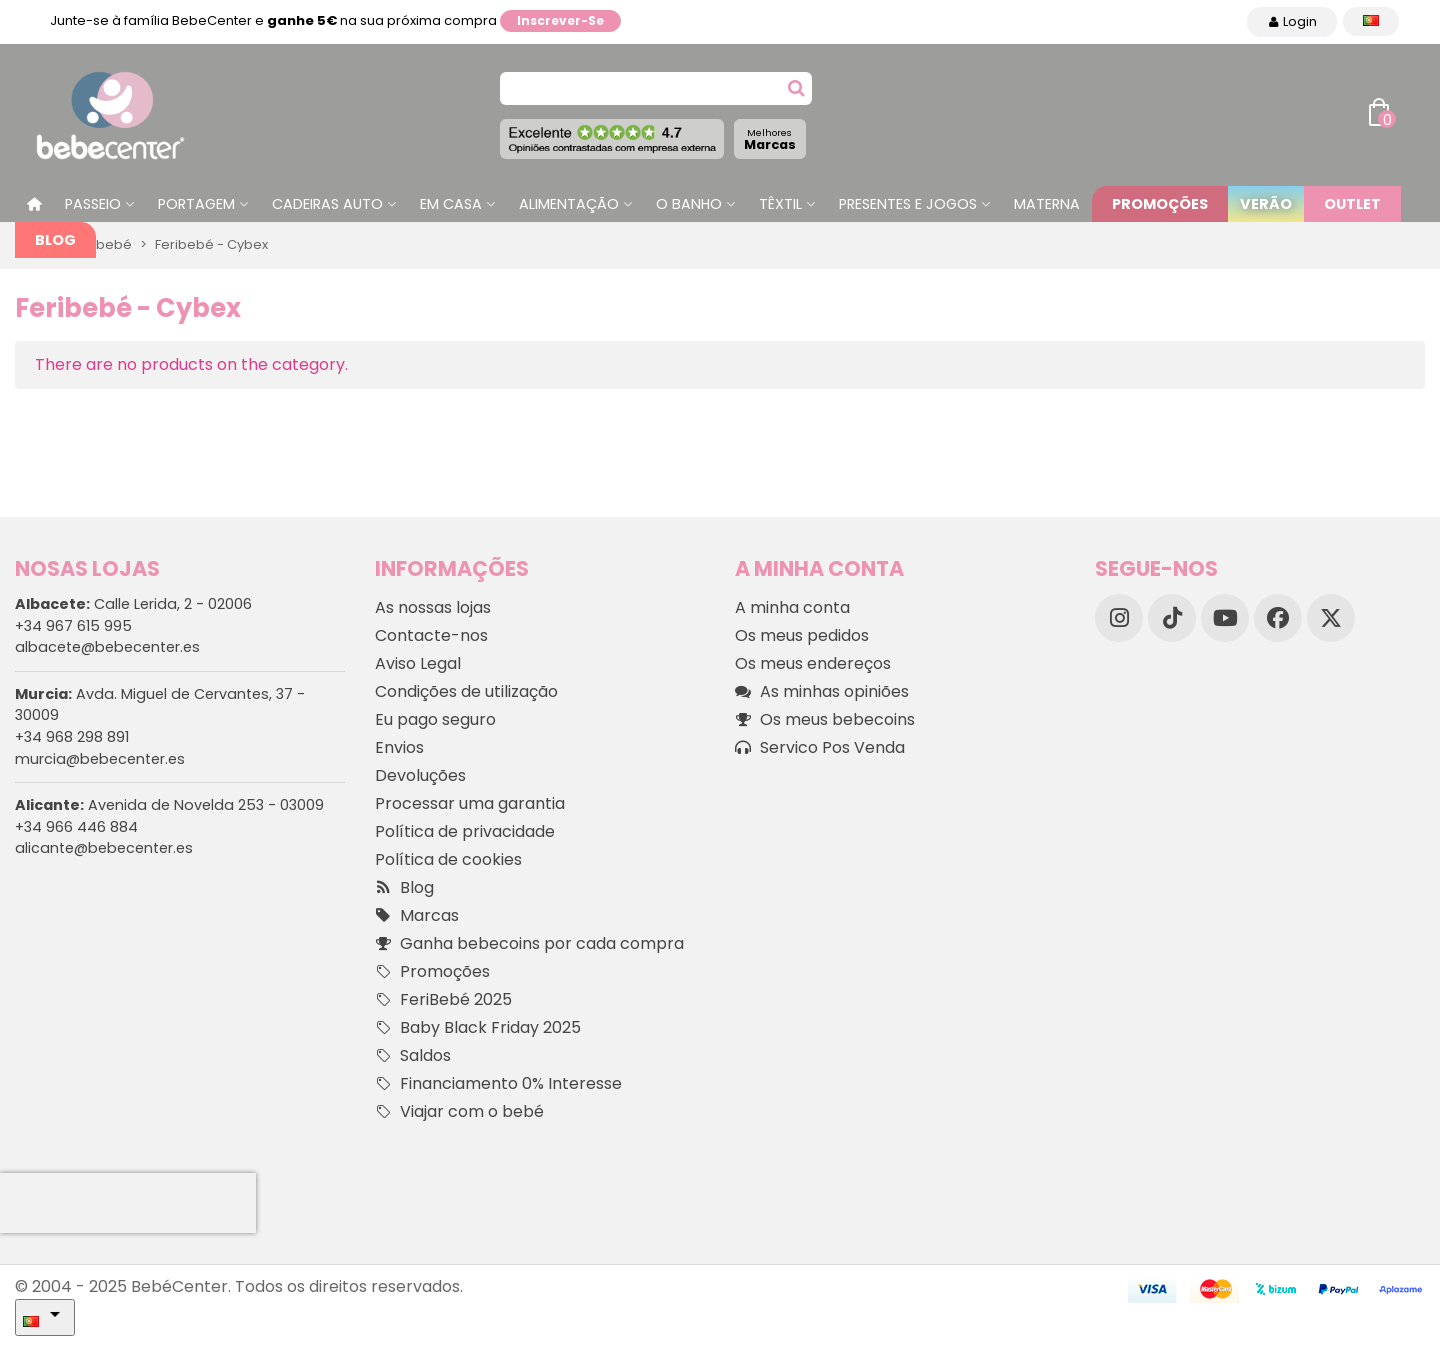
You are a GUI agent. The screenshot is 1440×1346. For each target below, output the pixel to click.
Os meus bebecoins (825, 720)
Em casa (451, 204)
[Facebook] (1278, 618)
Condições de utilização (466, 691)
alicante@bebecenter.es (104, 848)
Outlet (1352, 204)
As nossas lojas (433, 607)
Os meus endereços (813, 663)
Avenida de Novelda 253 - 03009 (169, 805)
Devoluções (420, 775)
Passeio (93, 204)
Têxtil (780, 204)
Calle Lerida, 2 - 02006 (133, 604)
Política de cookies (448, 859)
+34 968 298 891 (72, 737)
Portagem (196, 204)
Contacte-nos (431, 635)
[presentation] (128, 1203)
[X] (1331, 618)
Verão (1266, 204)
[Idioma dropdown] (1371, 21)
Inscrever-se (560, 20)
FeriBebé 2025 (443, 1000)
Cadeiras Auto (327, 204)
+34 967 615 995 (73, 626)
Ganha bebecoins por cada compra (529, 944)
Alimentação (569, 204)
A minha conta (792, 607)
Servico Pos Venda (820, 748)
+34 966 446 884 (76, 827)
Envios (399, 747)
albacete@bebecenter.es (107, 647)
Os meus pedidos (802, 635)
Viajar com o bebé (459, 1112)
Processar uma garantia (470, 803)
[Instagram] (1119, 618)
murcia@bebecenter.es (100, 759)
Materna (1047, 204)
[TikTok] (1172, 618)
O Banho (689, 204)
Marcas (770, 139)
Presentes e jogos (908, 204)
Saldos (413, 1056)
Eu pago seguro (435, 719)
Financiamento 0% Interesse (498, 1084)
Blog (55, 240)
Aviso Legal (418, 663)
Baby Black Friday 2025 (478, 1028)
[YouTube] (1225, 618)
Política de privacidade (465, 831)
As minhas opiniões (822, 692)
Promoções (1160, 204)
